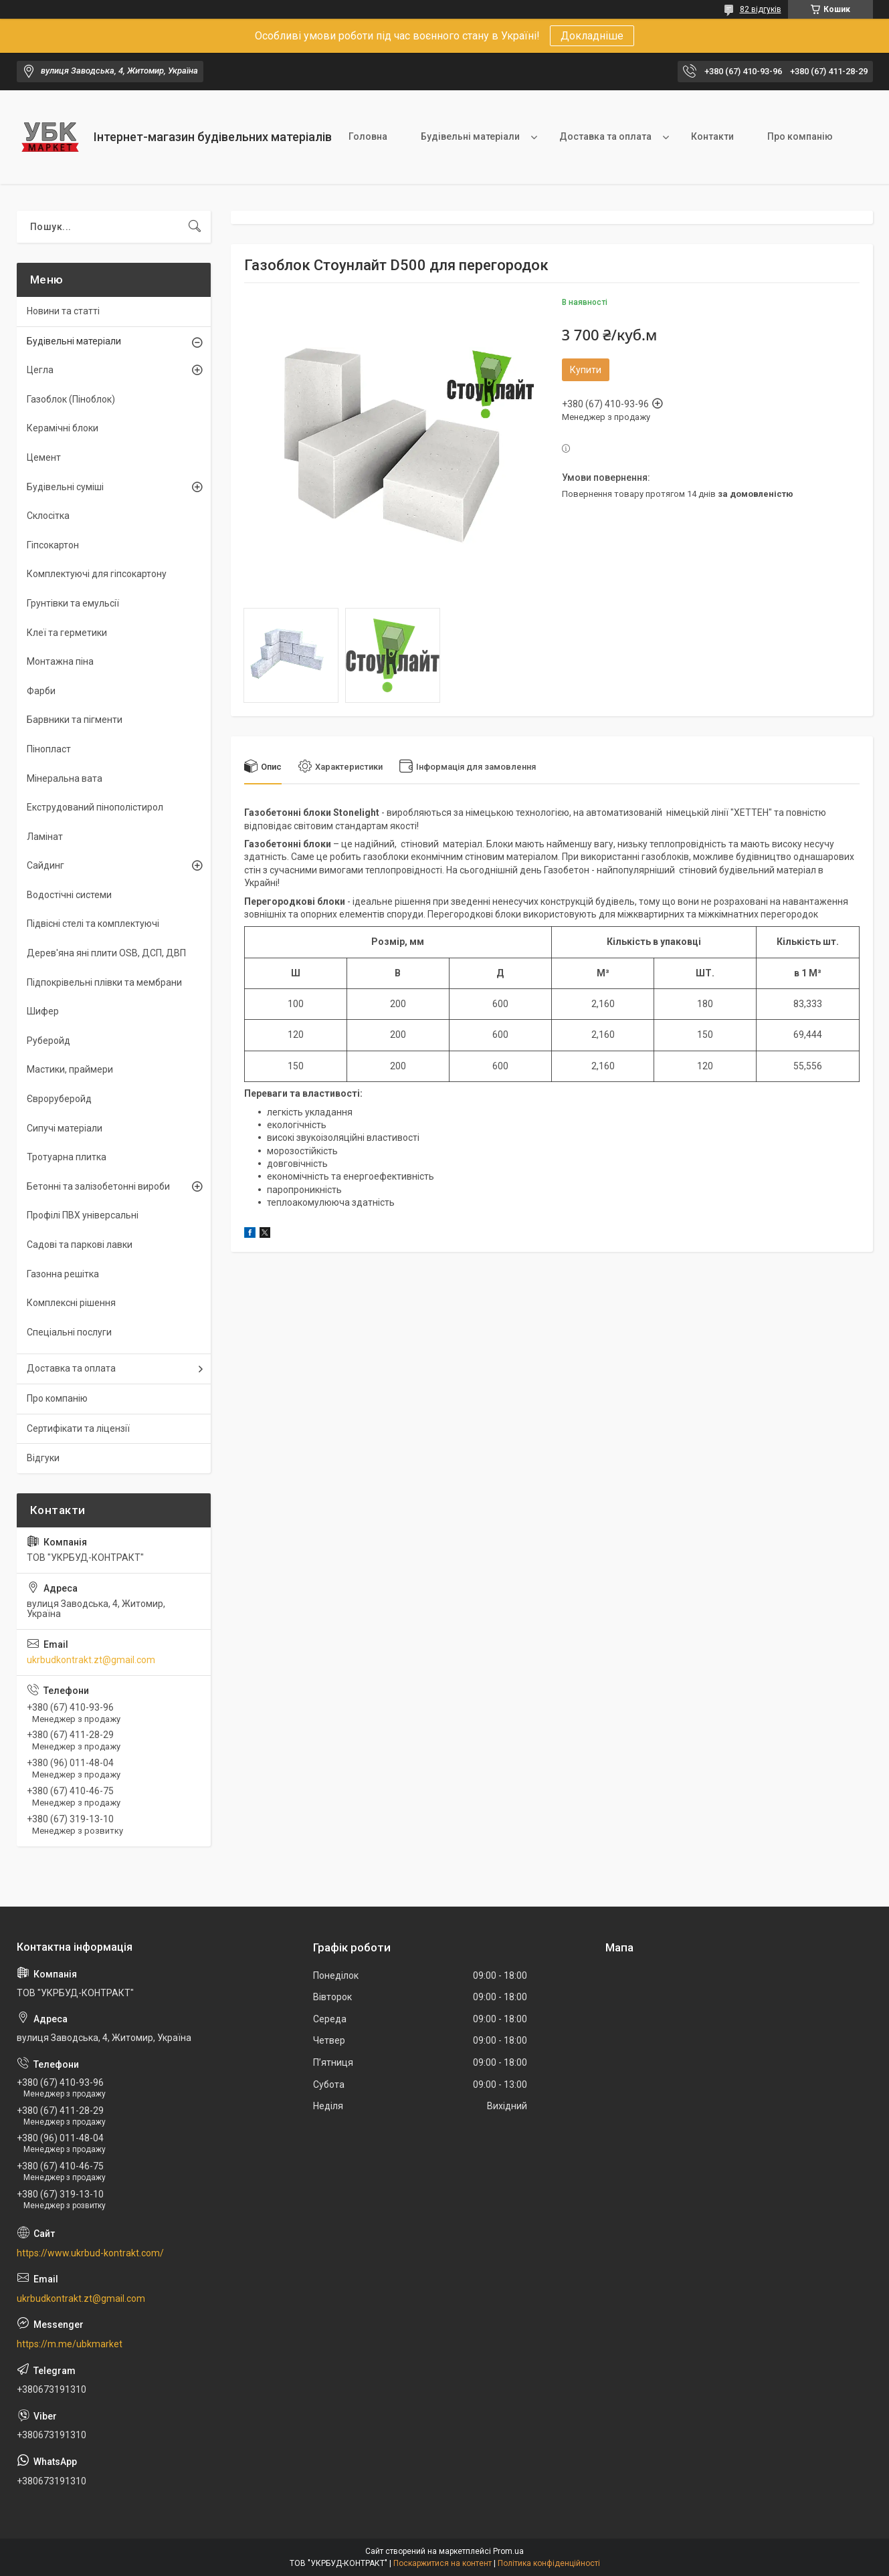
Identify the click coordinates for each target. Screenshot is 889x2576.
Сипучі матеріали (64, 1128)
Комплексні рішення (71, 1302)
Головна (368, 136)
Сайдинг (45, 865)
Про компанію (800, 136)
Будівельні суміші (65, 486)
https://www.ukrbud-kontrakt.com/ (90, 2253)
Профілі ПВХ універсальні (82, 1215)
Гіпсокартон (53, 545)
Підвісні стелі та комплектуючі (93, 923)
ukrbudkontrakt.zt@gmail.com (91, 1659)
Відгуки (43, 1458)
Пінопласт (49, 749)
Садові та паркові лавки (79, 1244)
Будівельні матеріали (470, 136)
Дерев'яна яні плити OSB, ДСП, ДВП (106, 953)
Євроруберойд (59, 1098)
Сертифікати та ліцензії (78, 1428)
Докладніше (592, 35)
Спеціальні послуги (69, 1332)
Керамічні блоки (62, 428)
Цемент (44, 457)
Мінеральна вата (64, 778)
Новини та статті (63, 311)
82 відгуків (760, 9)
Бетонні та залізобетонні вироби (98, 1186)
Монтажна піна (60, 661)
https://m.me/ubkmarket (69, 2344)
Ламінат (45, 836)
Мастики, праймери (70, 1069)
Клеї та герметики (67, 632)
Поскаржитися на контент (442, 2563)
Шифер (43, 1011)
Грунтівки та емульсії (73, 603)
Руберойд (48, 1040)
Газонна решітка (63, 1274)
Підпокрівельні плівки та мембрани (104, 982)
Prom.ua (508, 2551)
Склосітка (48, 515)
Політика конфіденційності (549, 2563)
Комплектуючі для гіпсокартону (97, 573)
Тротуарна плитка (66, 1157)
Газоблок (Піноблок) (71, 399)
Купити (585, 369)
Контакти (712, 136)
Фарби (41, 690)
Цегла (40, 369)
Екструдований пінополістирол (95, 807)
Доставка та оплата (605, 136)
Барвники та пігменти (74, 719)
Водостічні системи (69, 894)
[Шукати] (195, 227)
